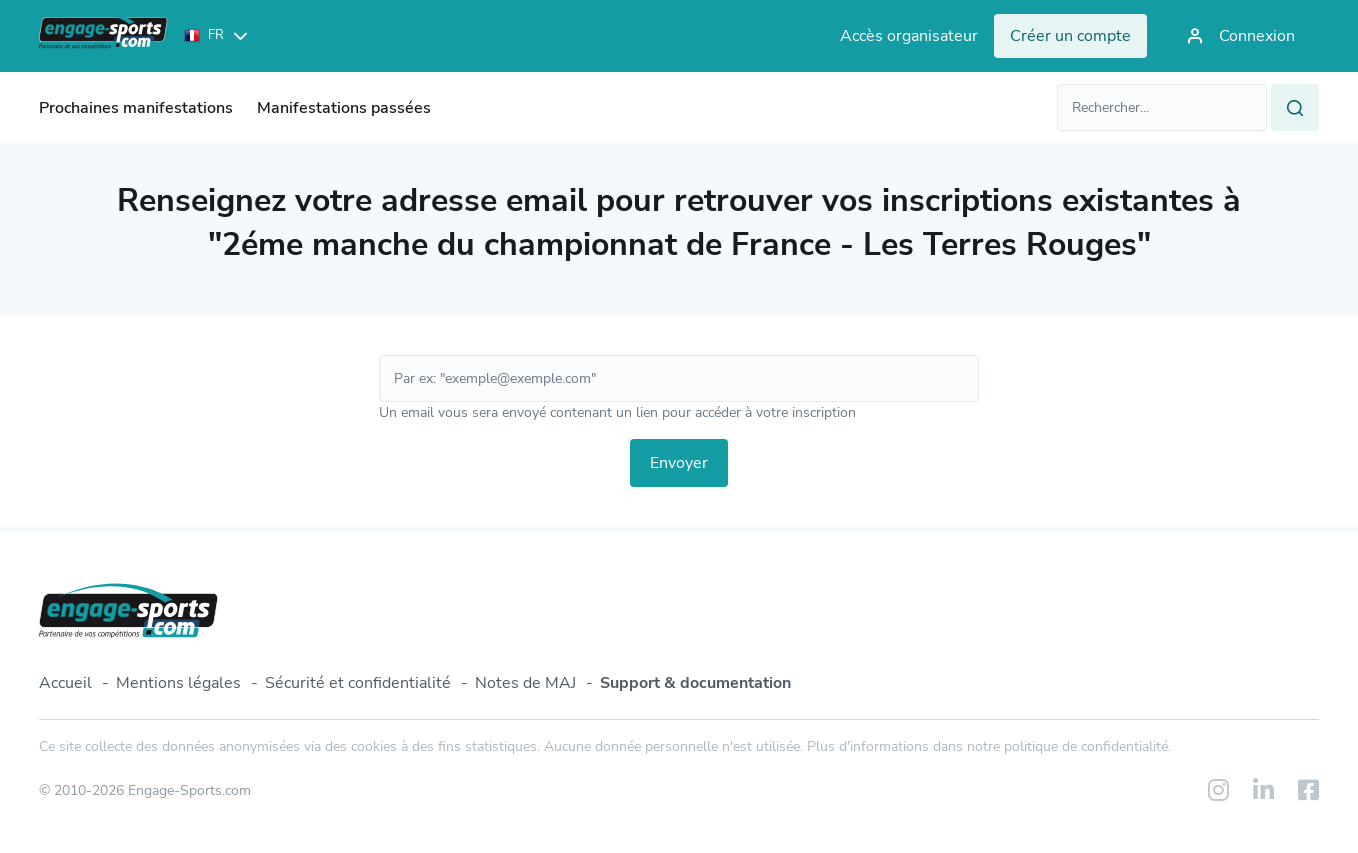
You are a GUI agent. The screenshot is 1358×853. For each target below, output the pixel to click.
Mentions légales (178, 683)
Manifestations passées (344, 108)
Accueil (65, 683)
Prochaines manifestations (136, 108)
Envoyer (679, 463)
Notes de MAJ (525, 683)
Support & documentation (695, 683)
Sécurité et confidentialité (358, 683)
